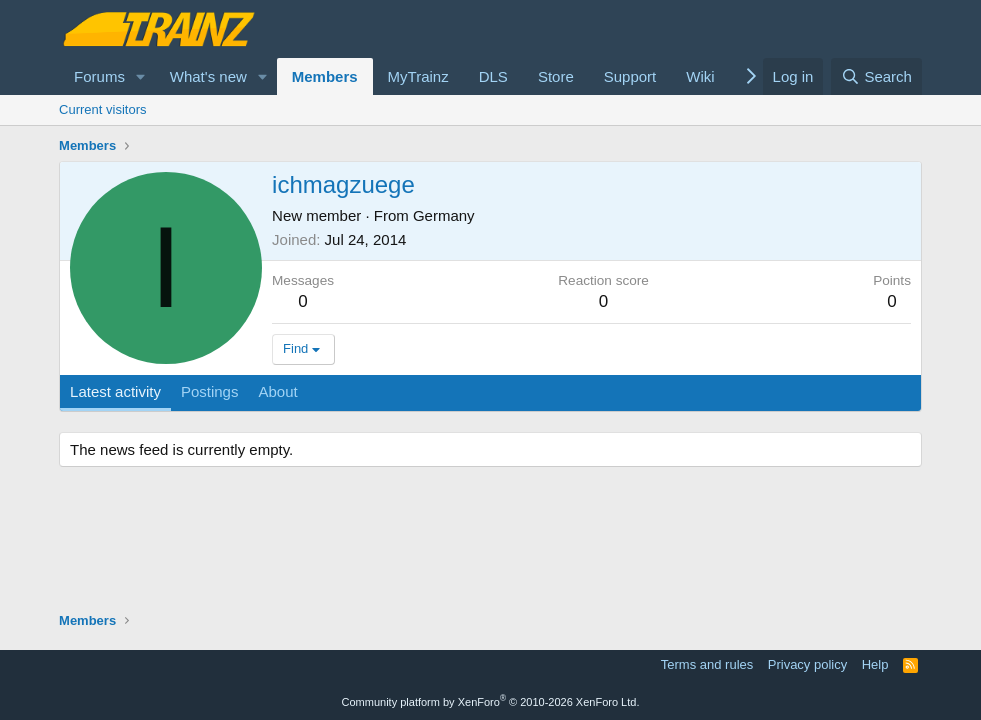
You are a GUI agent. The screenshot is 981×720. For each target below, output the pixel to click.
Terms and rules (707, 664)
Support (630, 76)
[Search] (876, 76)
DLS (493, 76)
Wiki (700, 76)
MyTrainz (418, 76)
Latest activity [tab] (115, 391)
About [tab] (277, 391)
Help (875, 664)
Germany (444, 215)
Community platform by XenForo (491, 702)
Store (556, 76)
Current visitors (102, 109)
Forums (99, 76)
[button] (141, 76)
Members (325, 76)
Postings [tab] (210, 391)
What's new (208, 76)
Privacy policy (807, 664)
